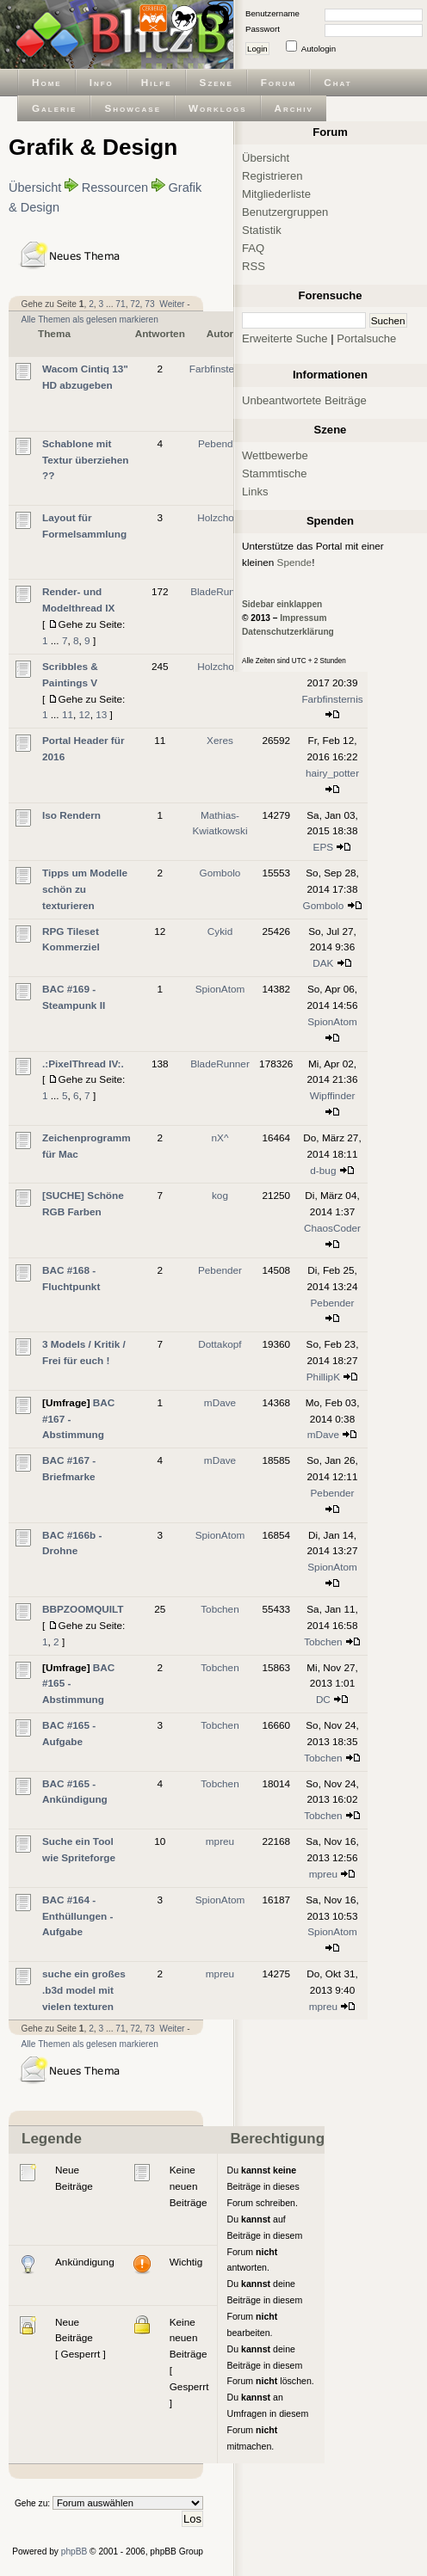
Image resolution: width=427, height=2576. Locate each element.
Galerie (54, 108)
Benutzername (272, 13)
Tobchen (219, 1608)
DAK (323, 962)
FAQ (253, 248)
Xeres (220, 740)
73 (149, 304)
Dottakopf (219, 1343)
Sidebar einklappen (282, 604)
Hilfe (156, 82)
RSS (253, 266)
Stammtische (274, 473)
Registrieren (272, 175)
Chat (337, 82)
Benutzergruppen (285, 212)
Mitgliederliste (276, 194)
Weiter (171, 304)
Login (257, 48)
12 (84, 714)
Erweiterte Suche (285, 338)
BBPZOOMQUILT (83, 1608)
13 (101, 714)
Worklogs (217, 108)
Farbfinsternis (220, 368)
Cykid (219, 931)
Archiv (294, 108)
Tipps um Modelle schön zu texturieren (84, 889)
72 (134, 304)
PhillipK (323, 1376)
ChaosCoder (332, 1227)
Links (255, 491)
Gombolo (220, 872)
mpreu (220, 1841)
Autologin (318, 48)
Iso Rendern (71, 815)
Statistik (262, 230)
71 (120, 304)
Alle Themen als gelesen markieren (90, 319)
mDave (220, 1402)
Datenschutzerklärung (288, 631)
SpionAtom (220, 988)
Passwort (262, 29)
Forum (279, 82)
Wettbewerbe (275, 455)
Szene (216, 82)
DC (323, 1699)
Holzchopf (219, 517)
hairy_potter (332, 772)
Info (102, 82)
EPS (323, 846)
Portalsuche (366, 338)
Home (47, 82)
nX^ (220, 1137)
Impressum (303, 618)
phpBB (74, 2551)
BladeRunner (220, 591)
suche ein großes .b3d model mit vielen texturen (84, 1990)
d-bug (323, 1170)
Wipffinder (333, 1095)
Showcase (132, 108)
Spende (295, 562)
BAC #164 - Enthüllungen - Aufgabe (77, 1916)
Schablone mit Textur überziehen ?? (85, 460)
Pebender (220, 443)
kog (220, 1195)
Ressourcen (115, 187)
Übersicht (35, 187)
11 (67, 714)
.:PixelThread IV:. (83, 1063)
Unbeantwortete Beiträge (304, 400)
